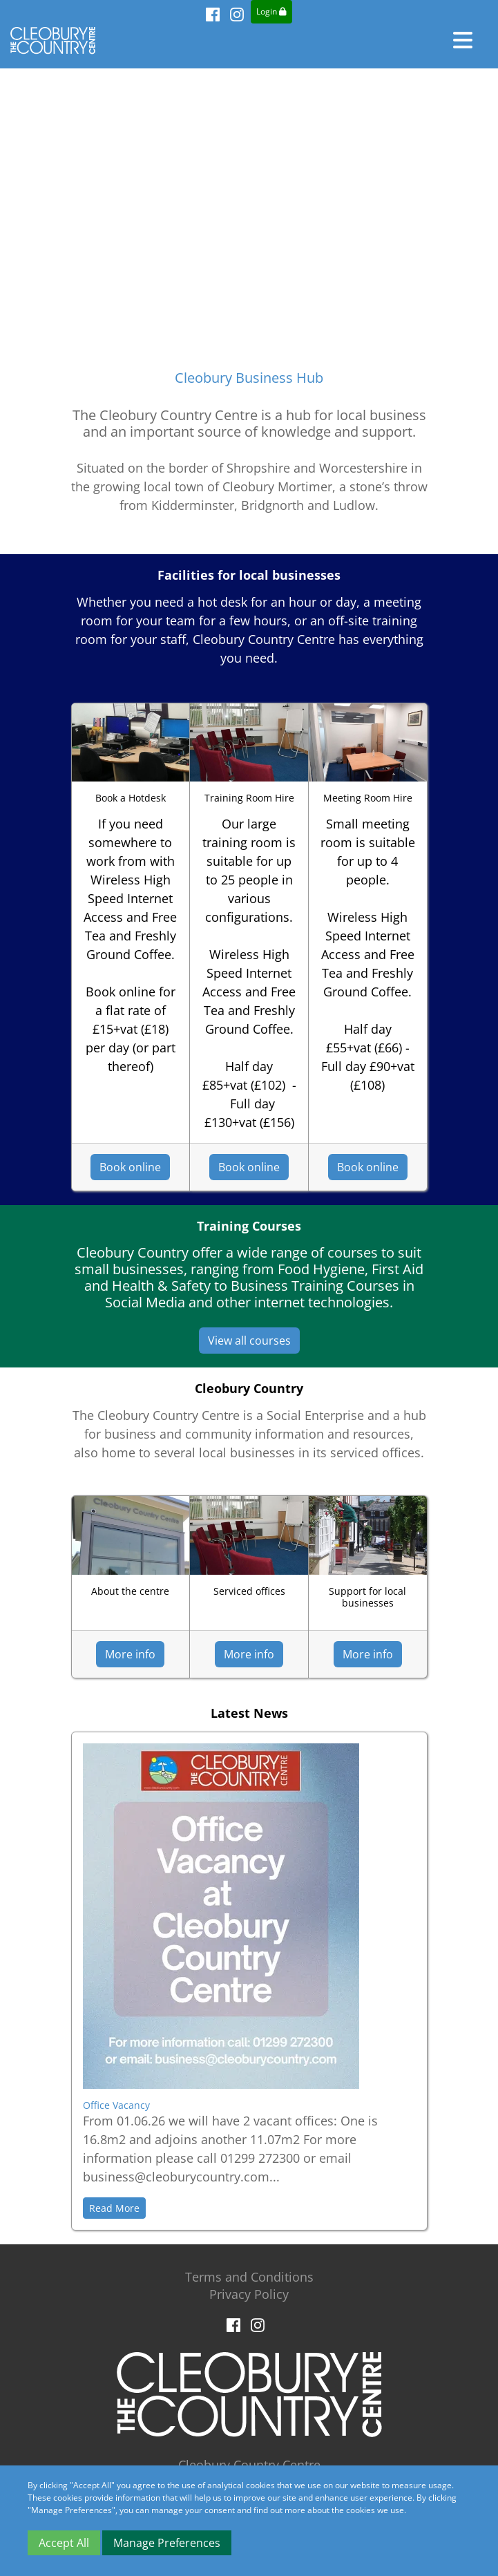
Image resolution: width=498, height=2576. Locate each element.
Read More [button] (114, 2208)
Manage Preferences (166, 2542)
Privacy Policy (249, 2294)
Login (271, 11)
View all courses (249, 1340)
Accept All (64, 2542)
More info (130, 1654)
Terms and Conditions (249, 2277)
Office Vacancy (116, 2105)
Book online (130, 1167)
